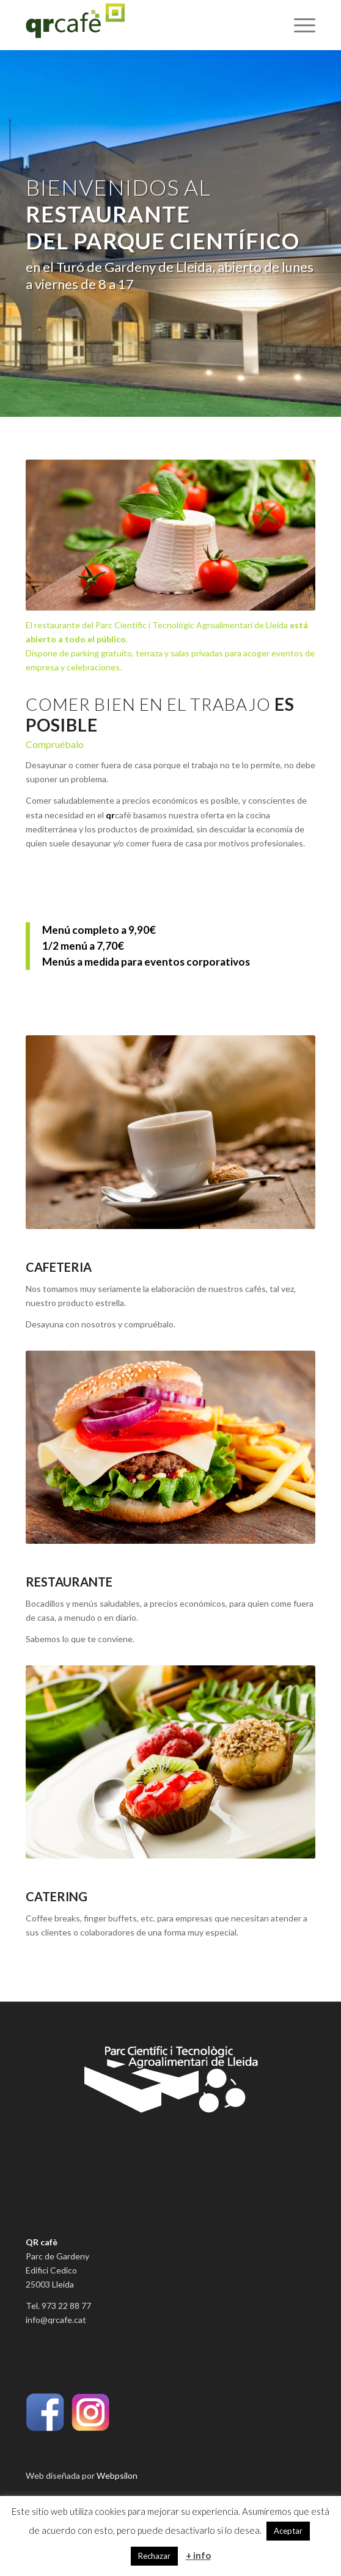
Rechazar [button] (154, 2556)
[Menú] (298, 25)
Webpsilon (117, 2475)
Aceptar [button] (288, 2531)
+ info (198, 2555)
